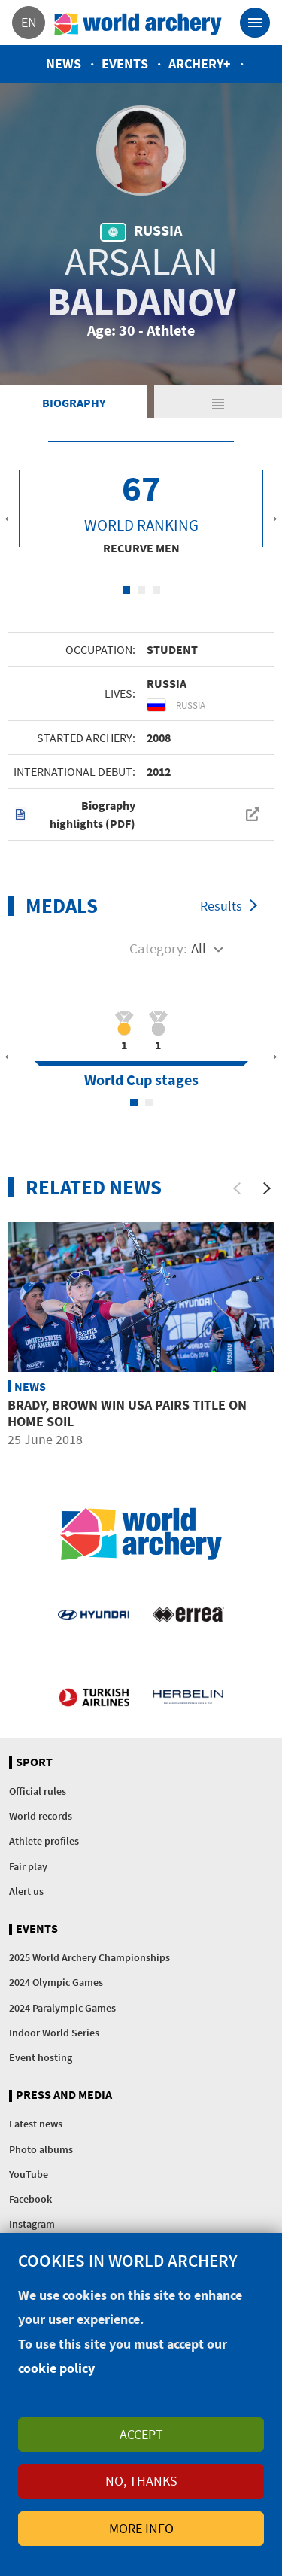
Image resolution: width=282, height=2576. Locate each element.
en (29, 22)
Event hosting (40, 2057)
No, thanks (141, 2480)
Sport (34, 1762)
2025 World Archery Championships (89, 1957)
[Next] (266, 1188)
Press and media (64, 2095)
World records (40, 1816)
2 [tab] (141, 590)
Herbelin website (188, 1696)
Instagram (32, 2224)
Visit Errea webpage (188, 1613)
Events (125, 63)
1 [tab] (126, 590)
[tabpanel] (141, 508)
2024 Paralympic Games (62, 2008)
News (63, 63)
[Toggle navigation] (255, 23)
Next (272, 517)
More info (141, 2528)
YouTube (28, 2174)
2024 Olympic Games (56, 1982)
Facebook (30, 2199)
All (198, 948)
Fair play (28, 1866)
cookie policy (56, 2368)
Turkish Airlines (94, 1696)
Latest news (35, 2123)
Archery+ (199, 63)
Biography (73, 402)
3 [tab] (156, 590)
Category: (158, 948)
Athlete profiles (44, 1841)
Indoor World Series (54, 2032)
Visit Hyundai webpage (93, 1613)
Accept (141, 2434)
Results (221, 905)
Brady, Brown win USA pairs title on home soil (127, 1413)
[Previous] (236, 1188)
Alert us (26, 1891)
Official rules (37, 1791)
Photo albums (41, 2149)
